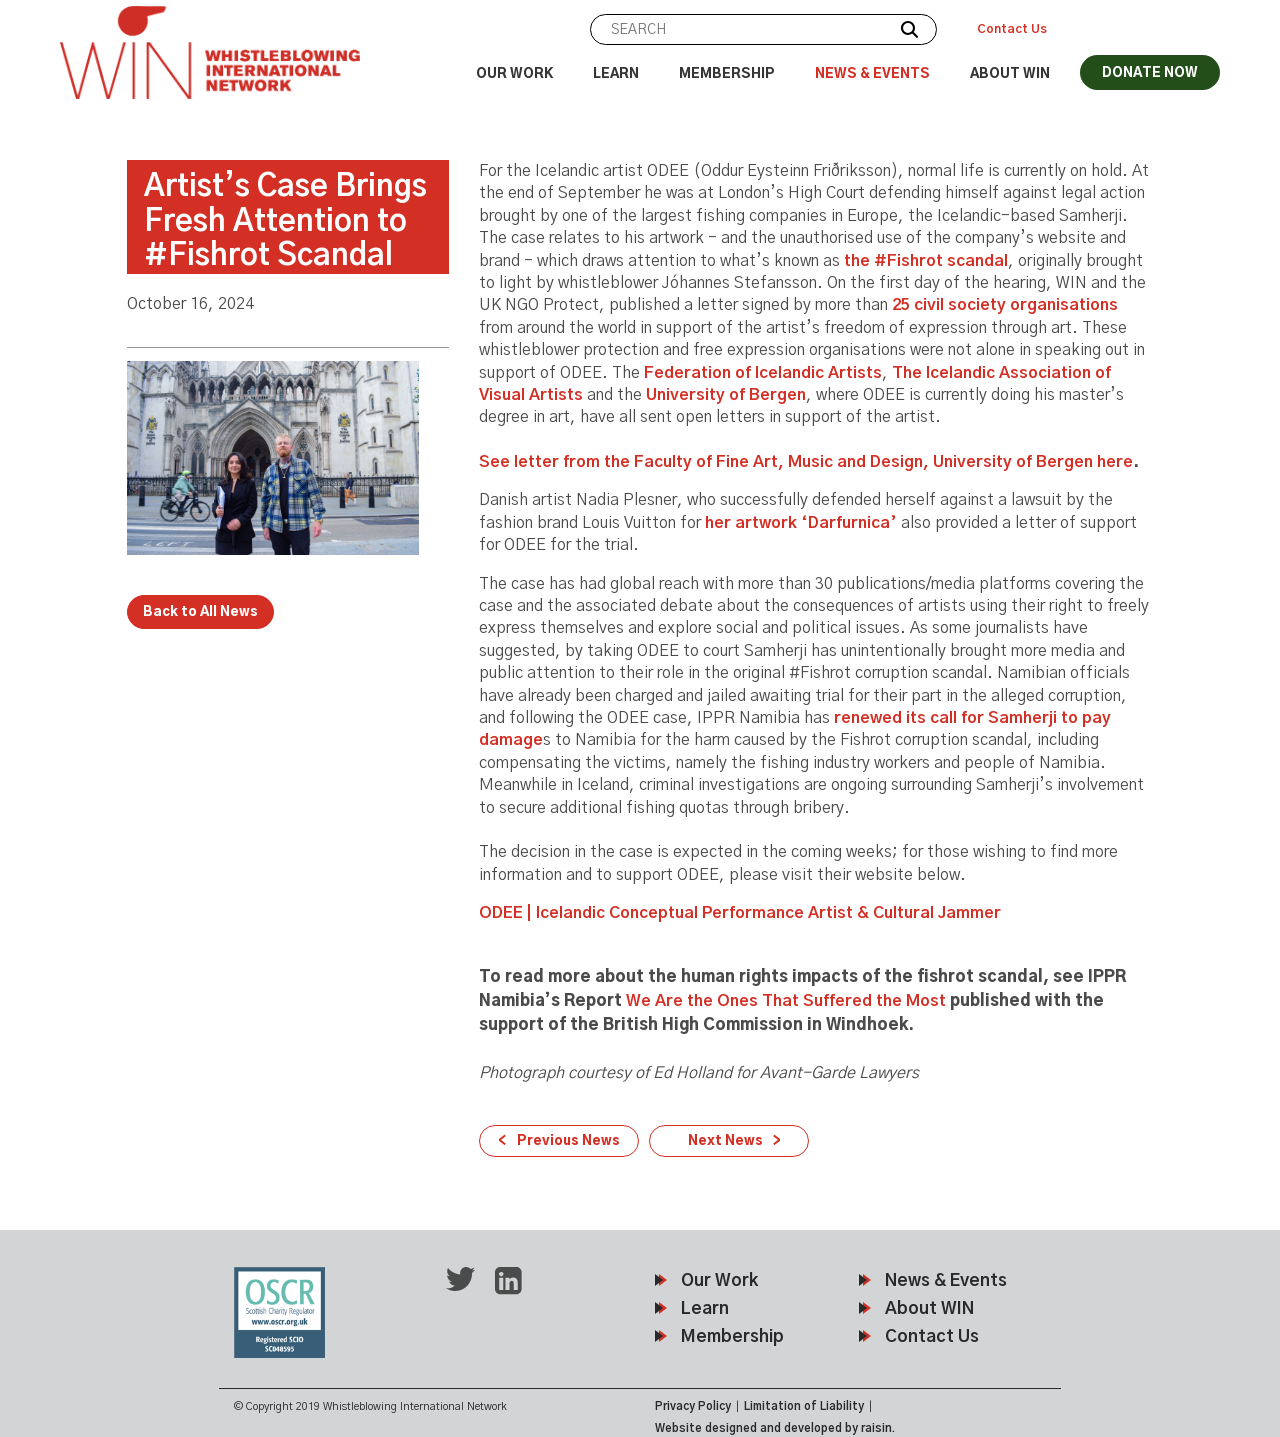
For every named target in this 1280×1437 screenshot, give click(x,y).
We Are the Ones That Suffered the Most (786, 1001)
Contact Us (1012, 29)
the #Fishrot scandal (926, 261)
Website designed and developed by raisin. (775, 1428)
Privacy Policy (693, 1406)
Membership (727, 74)
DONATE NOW (1150, 73)
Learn (616, 74)
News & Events (872, 74)
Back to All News (200, 612)
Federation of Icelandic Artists (763, 373)
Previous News (568, 1141)
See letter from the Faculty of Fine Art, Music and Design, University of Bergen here (806, 462)
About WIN (1010, 74)
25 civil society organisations (1005, 305)
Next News (725, 1141)
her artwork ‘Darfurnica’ (801, 523)
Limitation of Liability (804, 1406)
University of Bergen (726, 395)
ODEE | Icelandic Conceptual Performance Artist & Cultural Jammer (740, 913)
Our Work (514, 74)
